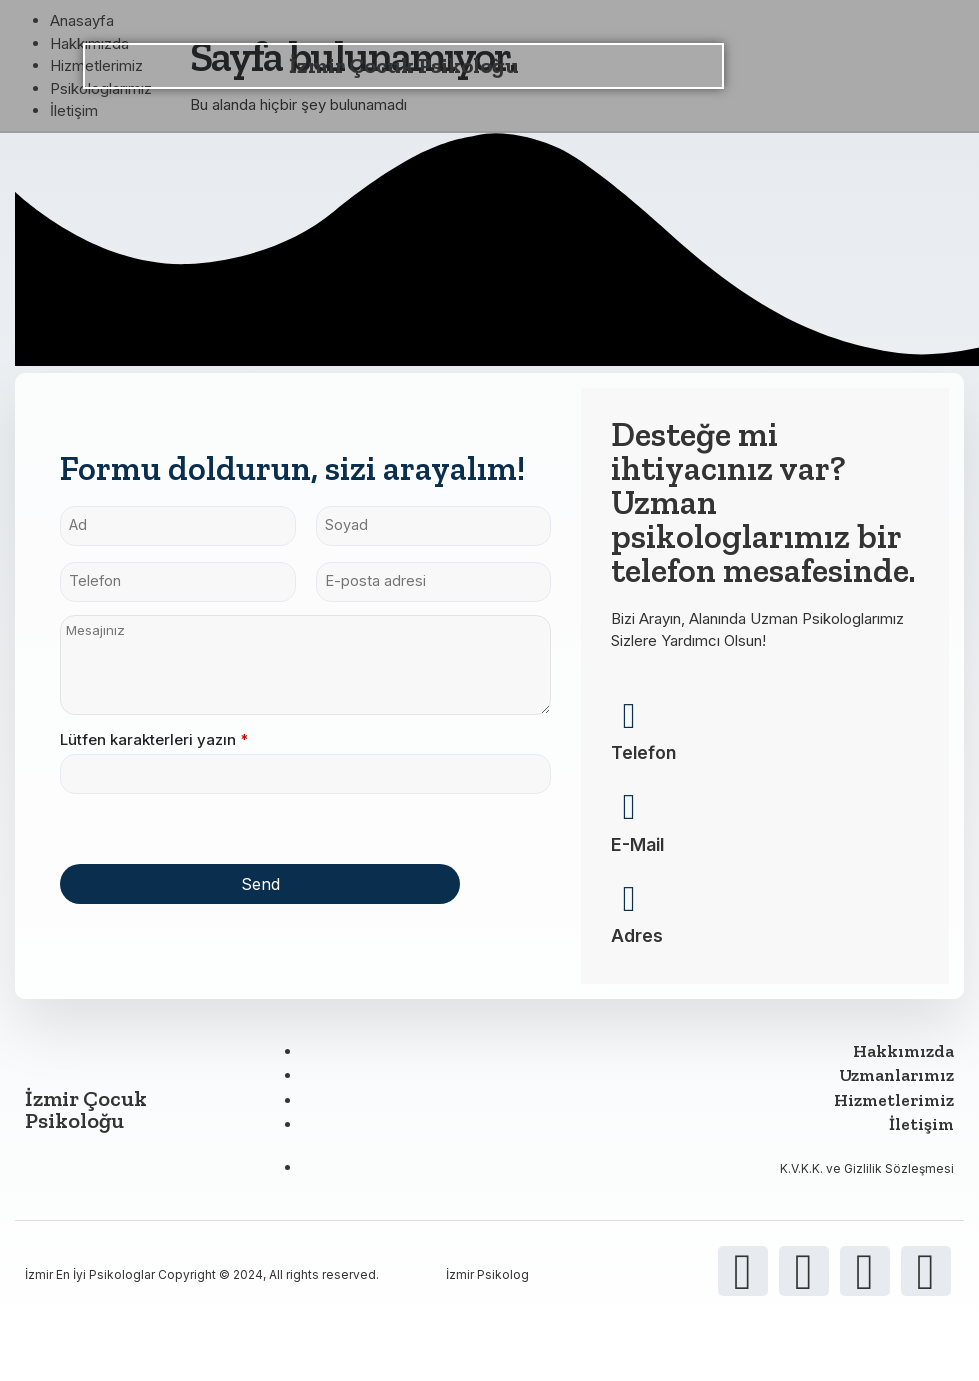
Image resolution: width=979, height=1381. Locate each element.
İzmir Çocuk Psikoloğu (404, 65)
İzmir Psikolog (487, 1292)
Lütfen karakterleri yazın (154, 748)
